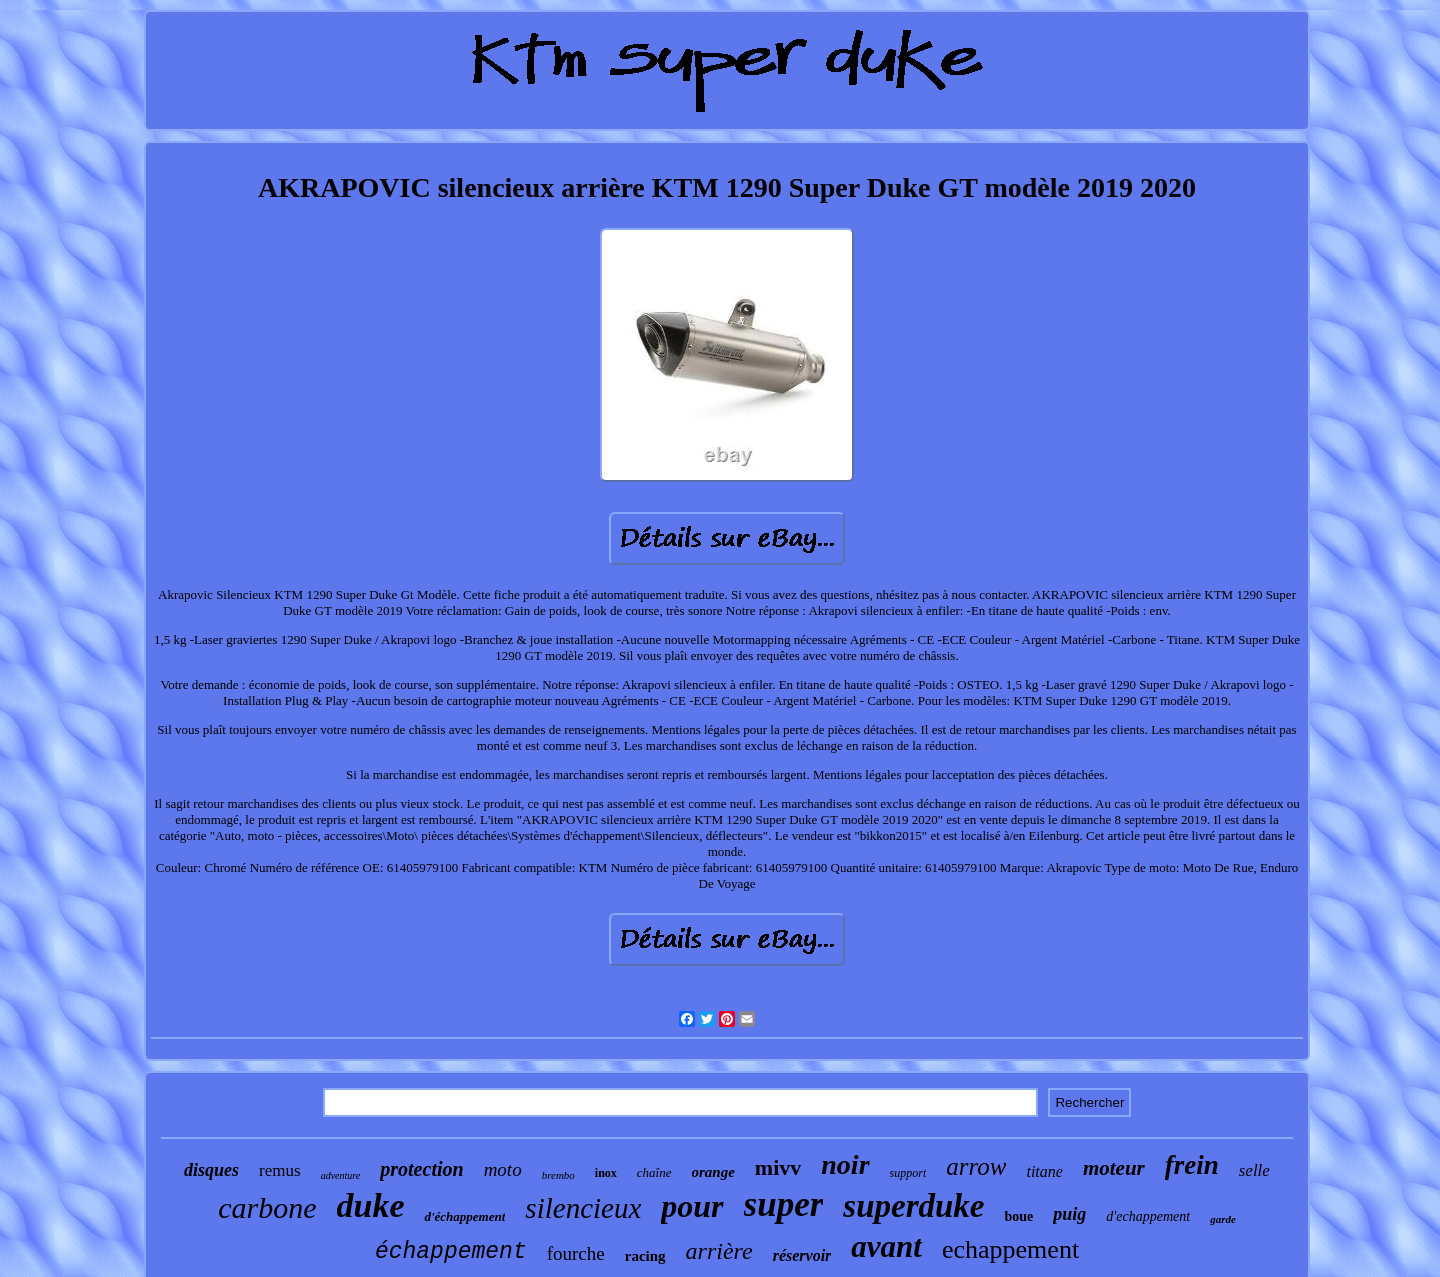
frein (1192, 1165)
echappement (1010, 1249)
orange (713, 1172)
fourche (576, 1253)
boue (1019, 1216)
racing (645, 1256)
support (908, 1173)
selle (1254, 1170)
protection (421, 1169)
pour (692, 1206)
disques (211, 1170)
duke (370, 1205)
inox (606, 1173)
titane (1044, 1171)
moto (503, 1169)
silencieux (583, 1208)
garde (1223, 1219)
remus (280, 1170)
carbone (267, 1207)
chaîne (654, 1172)
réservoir (802, 1255)
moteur (1114, 1168)
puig (1069, 1214)
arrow (976, 1166)
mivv (778, 1167)
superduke (913, 1206)
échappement (451, 1252)
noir (845, 1164)
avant (886, 1246)
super (784, 1204)
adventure (341, 1175)
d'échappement (464, 1216)
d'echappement (1148, 1216)
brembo (558, 1175)
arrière (719, 1251)
